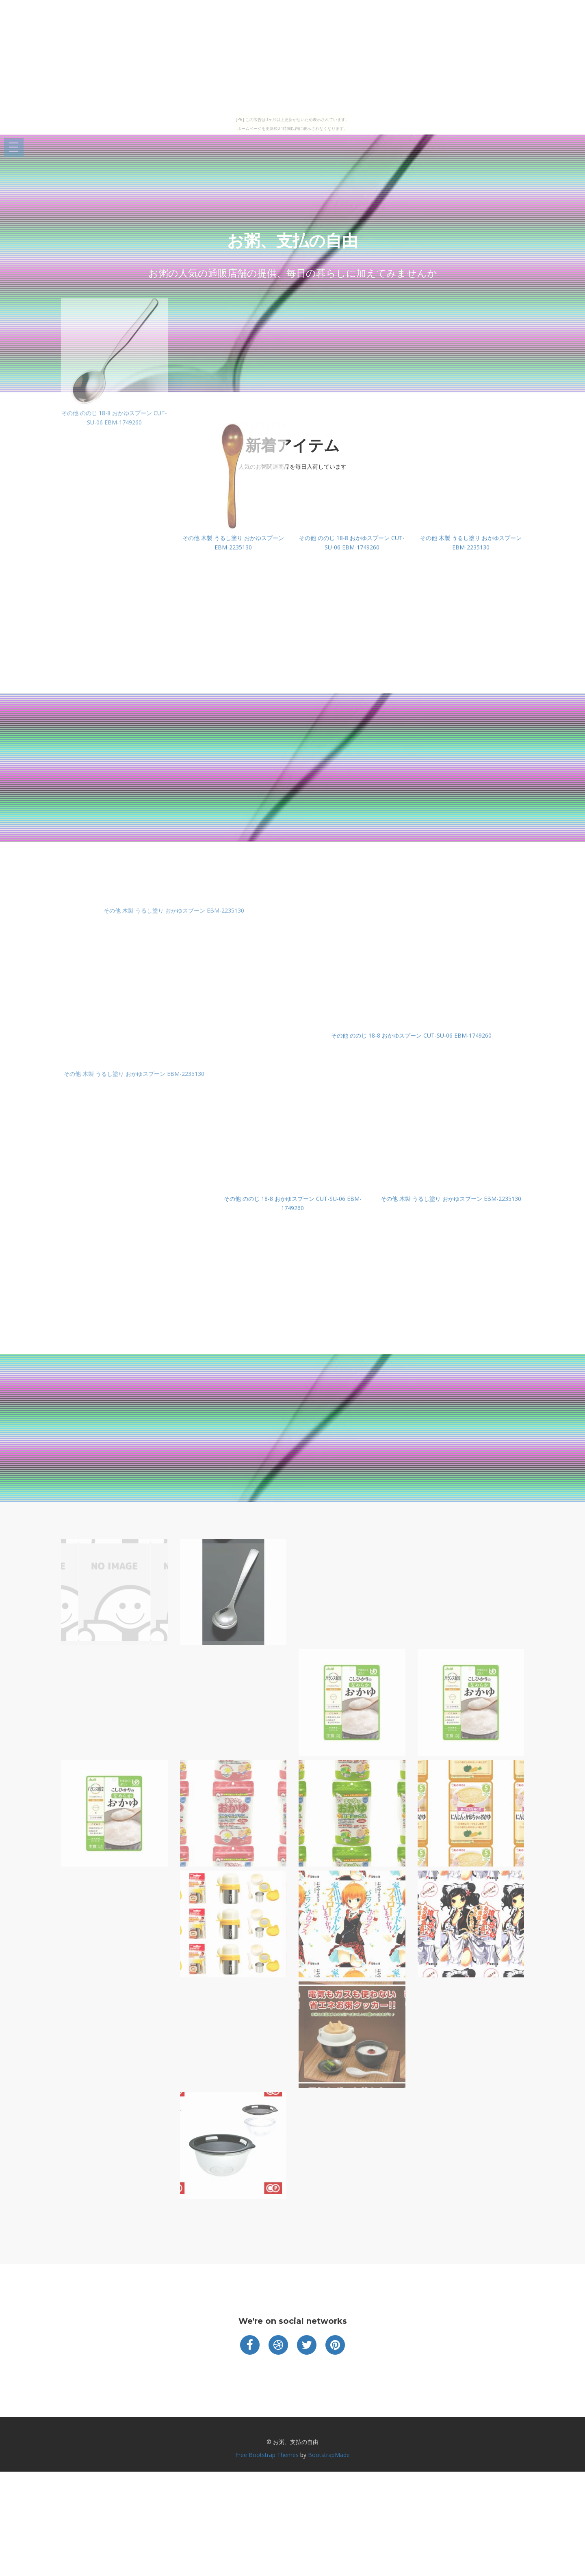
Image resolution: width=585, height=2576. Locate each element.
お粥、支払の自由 (292, 241)
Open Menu (14, 147)
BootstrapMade (329, 2455)
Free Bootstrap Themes (267, 2455)
